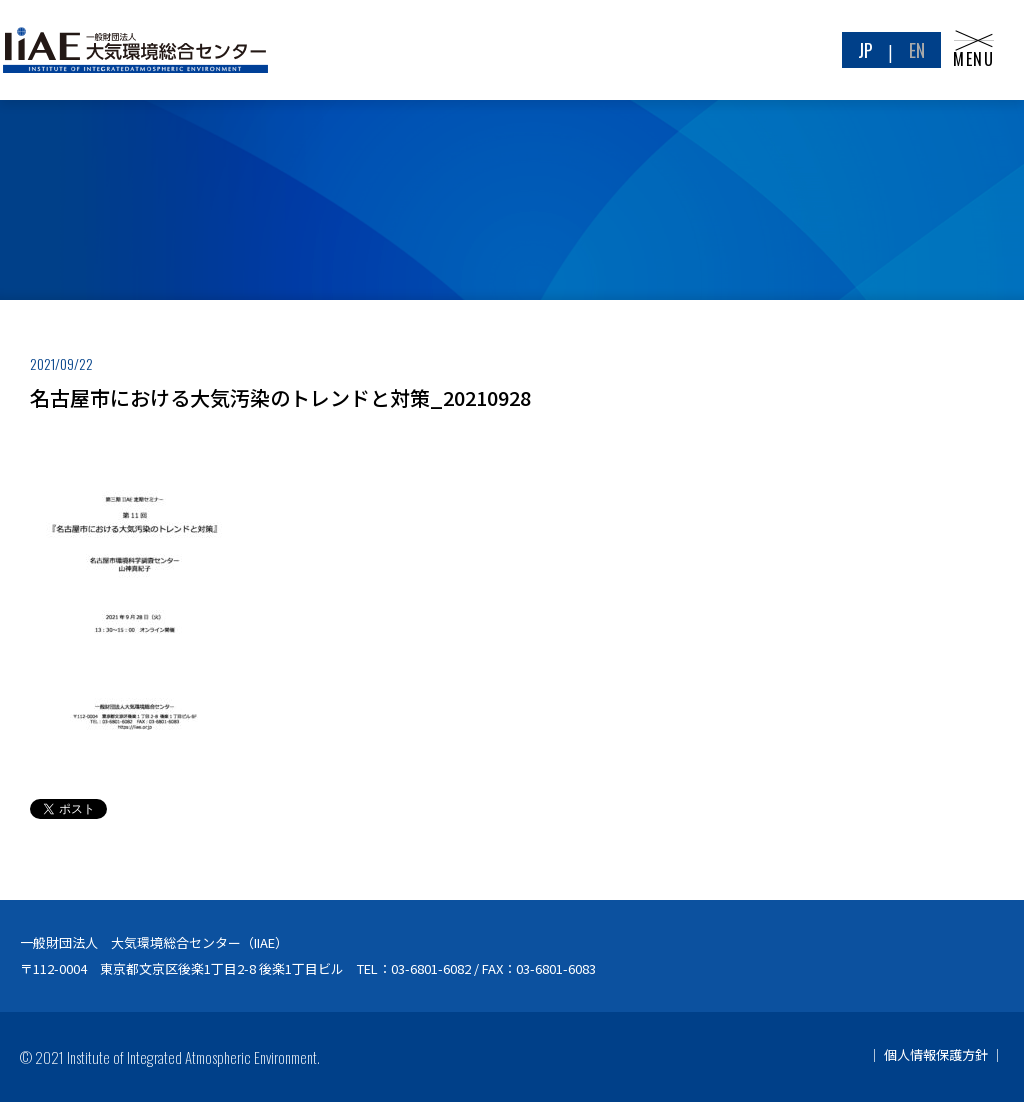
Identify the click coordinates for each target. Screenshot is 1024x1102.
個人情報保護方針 (936, 1054)
